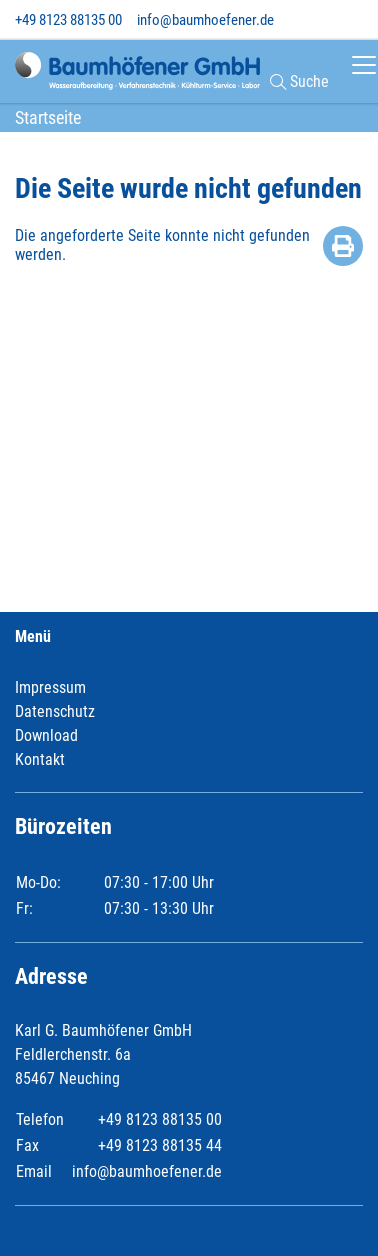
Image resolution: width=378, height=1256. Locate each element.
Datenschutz (55, 711)
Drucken (343, 246)
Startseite (48, 117)
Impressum (50, 687)
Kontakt (40, 759)
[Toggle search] (353, 19)
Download (46, 735)
